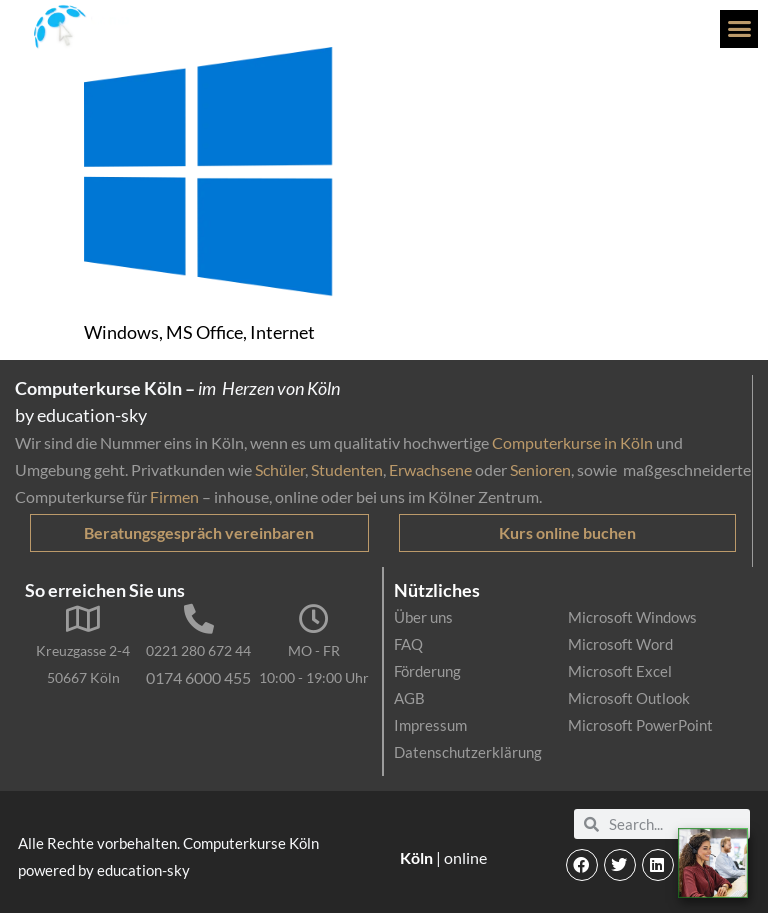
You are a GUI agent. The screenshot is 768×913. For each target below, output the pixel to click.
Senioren (540, 469)
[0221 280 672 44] (199, 619)
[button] (739, 29)
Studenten (347, 469)
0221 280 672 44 (198, 650)
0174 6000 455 (198, 677)
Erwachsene (430, 469)
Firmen (174, 496)
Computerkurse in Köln (572, 442)
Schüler (280, 469)
